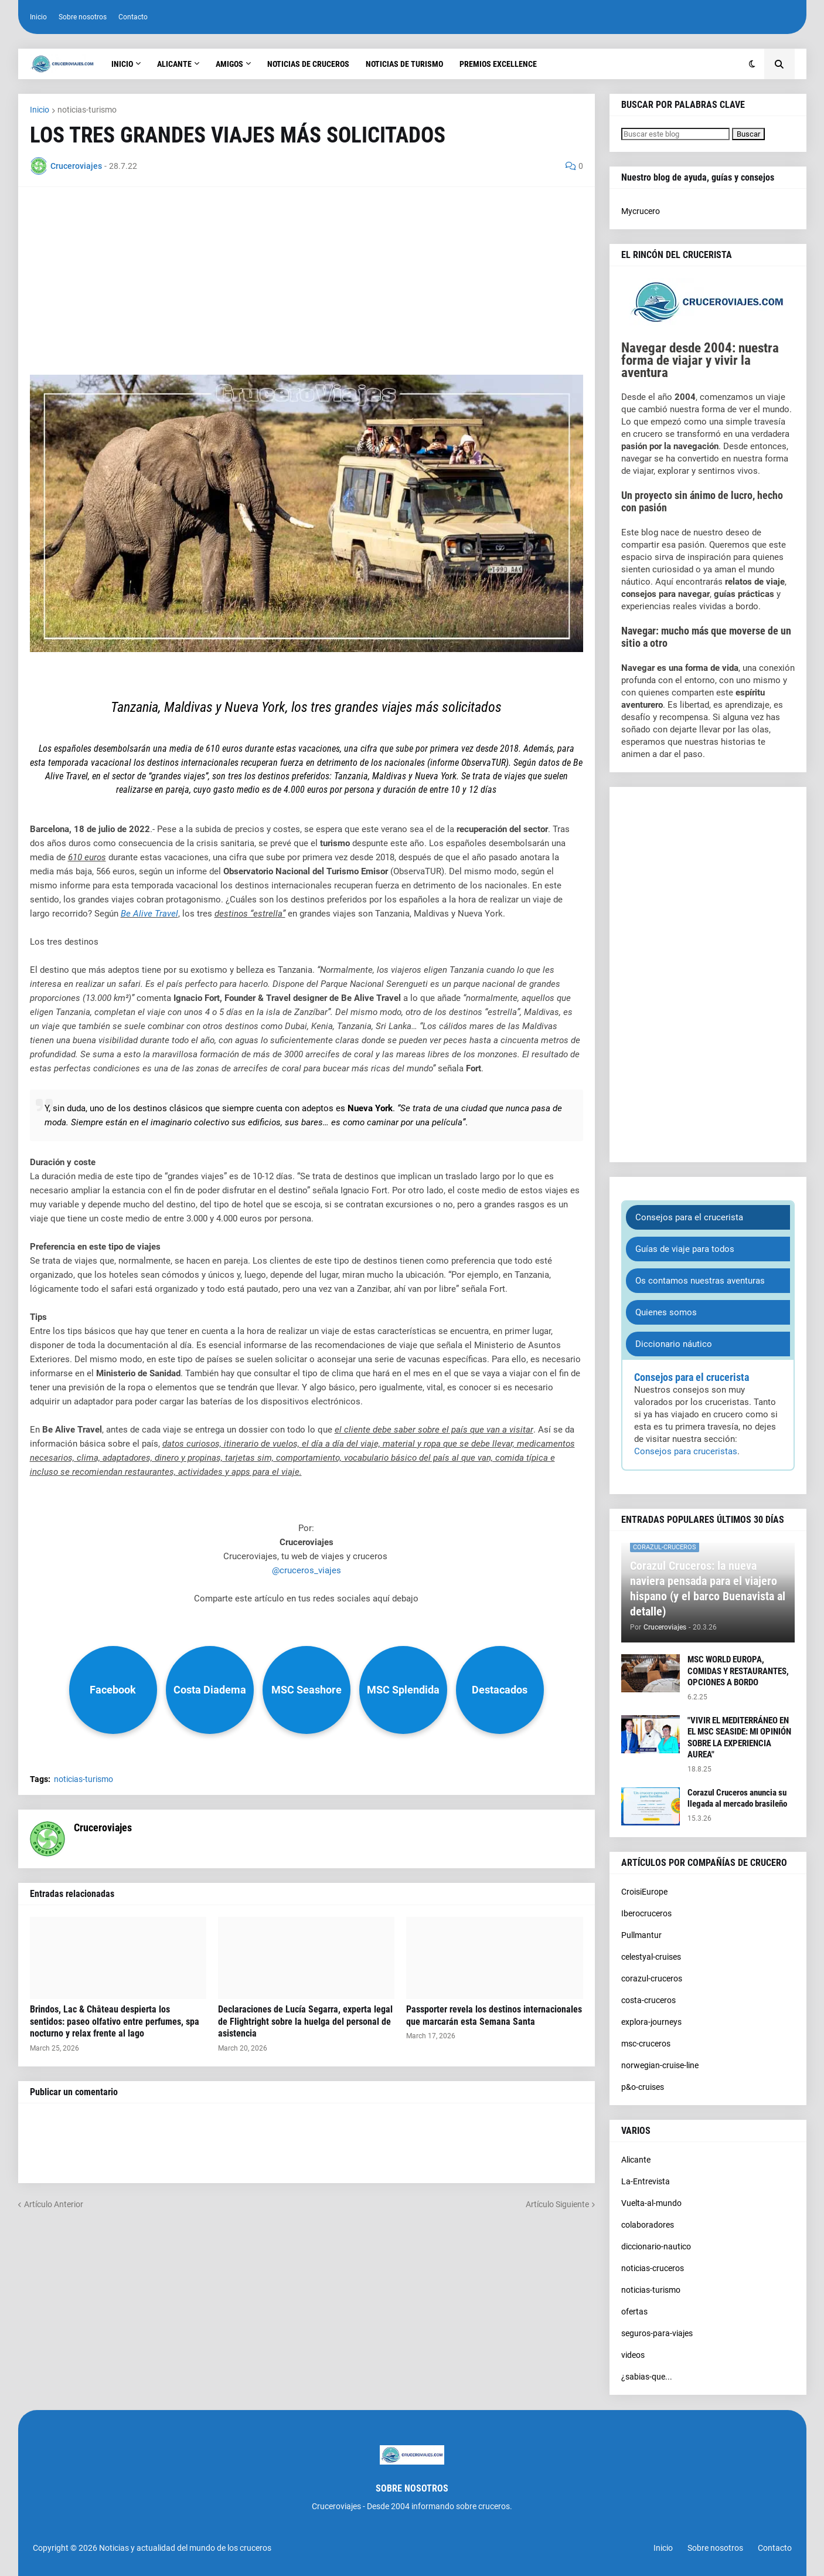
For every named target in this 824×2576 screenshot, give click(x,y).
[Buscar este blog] (675, 134)
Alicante (636, 2159)
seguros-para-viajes (657, 2333)
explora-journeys (651, 2022)
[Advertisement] (306, 281)
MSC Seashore (306, 1690)
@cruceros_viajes (306, 1570)
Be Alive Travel (149, 913)
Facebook (113, 1690)
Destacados (499, 1690)
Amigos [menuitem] (229, 64)
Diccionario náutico (673, 1344)
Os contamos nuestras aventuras (700, 1280)
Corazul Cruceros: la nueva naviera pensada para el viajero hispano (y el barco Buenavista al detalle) (707, 1588)
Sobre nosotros (83, 17)
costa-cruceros (648, 2000)
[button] (752, 64)
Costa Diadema (209, 1690)
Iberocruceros (646, 1913)
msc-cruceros (645, 2043)
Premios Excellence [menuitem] (498, 64)
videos (633, 2355)
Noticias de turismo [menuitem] (404, 64)
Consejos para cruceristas (685, 1451)
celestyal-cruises (651, 1956)
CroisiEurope (644, 1891)
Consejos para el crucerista (689, 1217)
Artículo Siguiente (557, 2204)
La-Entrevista (645, 2181)
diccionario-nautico (656, 2246)
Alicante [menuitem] (174, 64)
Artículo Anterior (53, 2204)
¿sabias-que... (646, 2376)
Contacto (133, 17)
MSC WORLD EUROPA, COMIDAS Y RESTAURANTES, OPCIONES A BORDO (738, 1671)
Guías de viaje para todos (684, 1249)
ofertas (634, 2311)
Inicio (38, 17)
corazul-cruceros (651, 1978)
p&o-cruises (642, 2087)
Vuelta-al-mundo (651, 2203)
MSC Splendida (403, 1690)
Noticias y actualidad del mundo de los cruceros (185, 2548)
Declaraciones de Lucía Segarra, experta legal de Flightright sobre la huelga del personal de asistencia (305, 2021)
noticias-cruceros (652, 2268)
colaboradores (647, 2224)
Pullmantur (641, 1935)
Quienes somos (666, 1312)
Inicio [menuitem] (122, 64)
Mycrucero (640, 211)
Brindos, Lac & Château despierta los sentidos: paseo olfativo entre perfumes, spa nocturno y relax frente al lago (114, 2021)
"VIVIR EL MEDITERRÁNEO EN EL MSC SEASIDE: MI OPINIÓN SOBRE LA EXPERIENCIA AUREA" (739, 1737)
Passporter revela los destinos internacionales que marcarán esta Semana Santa (494, 2015)
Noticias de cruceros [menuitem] (308, 64)
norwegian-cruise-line (660, 2065)
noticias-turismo (87, 110)
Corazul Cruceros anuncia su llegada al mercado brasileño (737, 1798)
